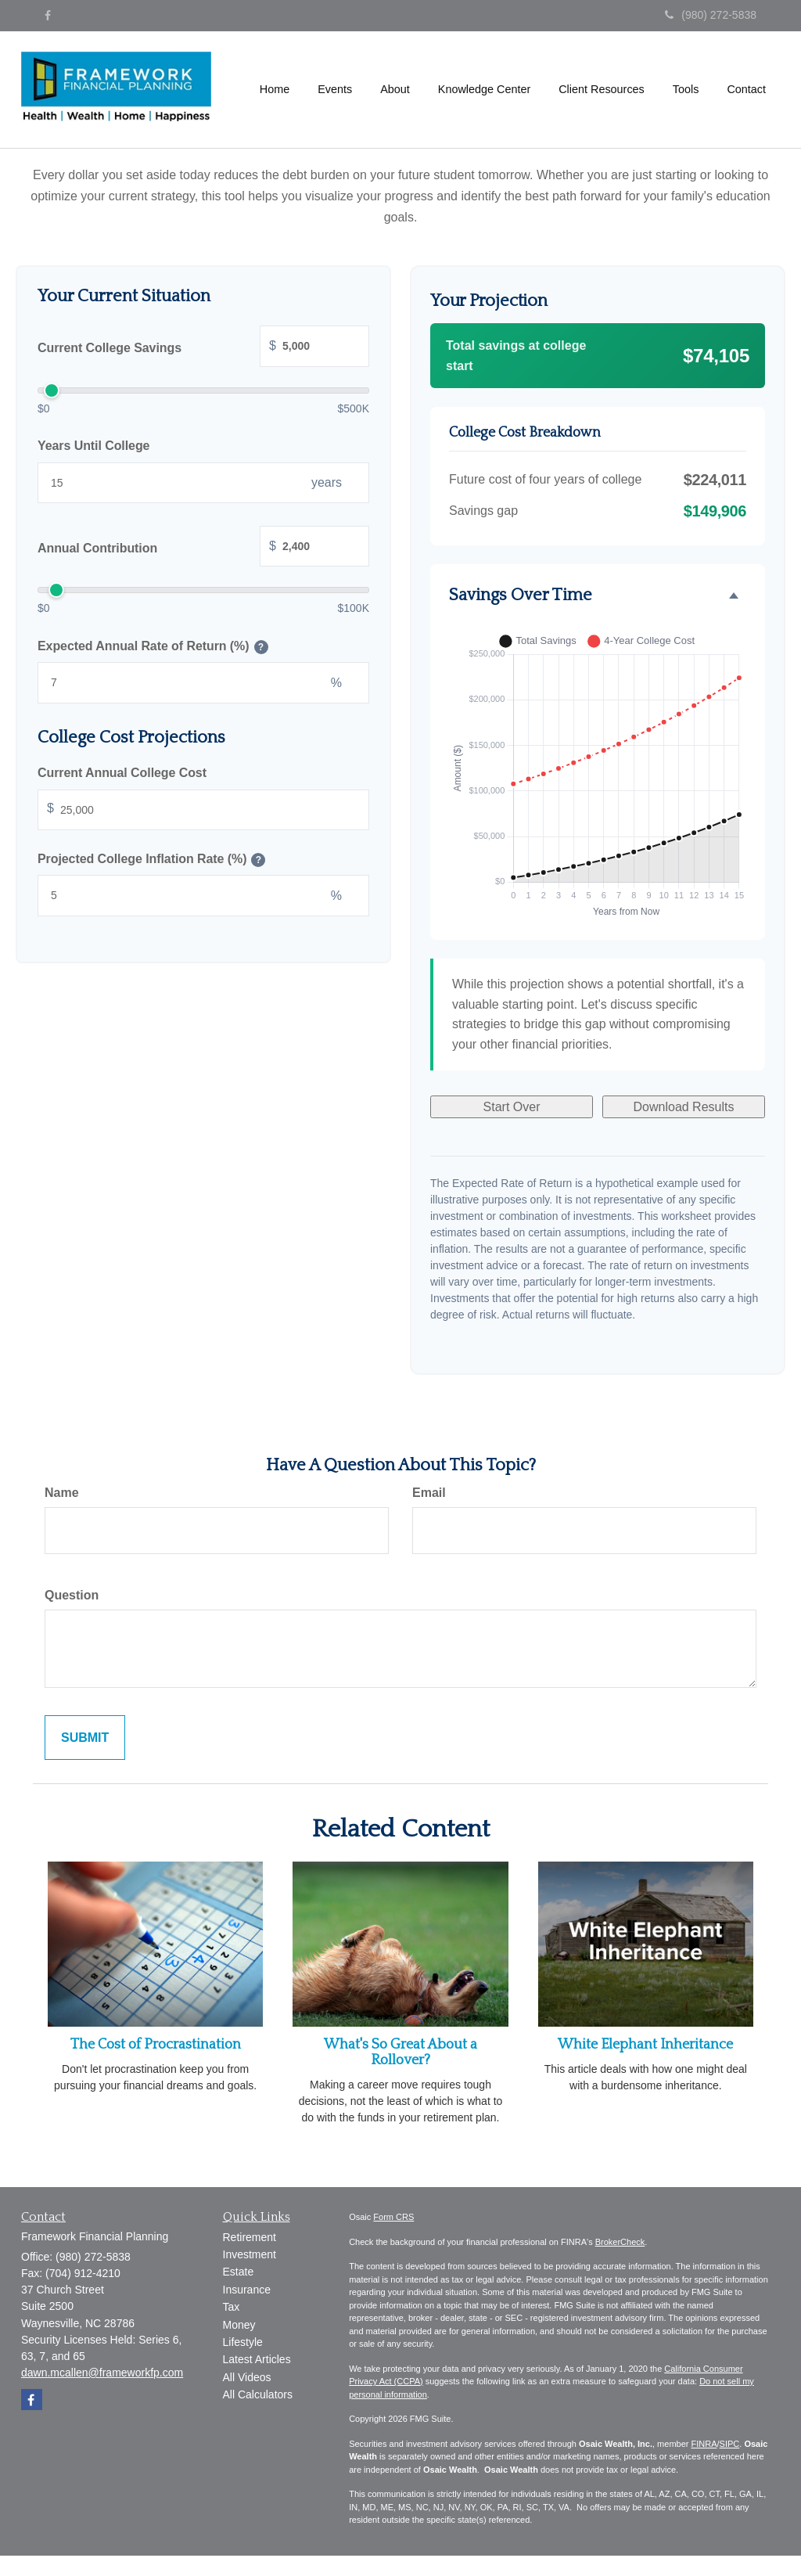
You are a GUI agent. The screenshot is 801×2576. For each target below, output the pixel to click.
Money (239, 2325)
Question (72, 1595)
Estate (238, 2271)
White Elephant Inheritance (645, 2045)
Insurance (247, 2289)
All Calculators (258, 2394)
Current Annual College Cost (122, 772)
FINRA (704, 2443)
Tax (231, 2307)
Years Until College (93, 445)
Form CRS (393, 2217)
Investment (249, 2254)
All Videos (247, 2377)
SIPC (730, 2443)
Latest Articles (257, 2359)
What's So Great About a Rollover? (400, 2052)
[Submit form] (85, 1738)
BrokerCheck (620, 2242)
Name (62, 1492)
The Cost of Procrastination (155, 2045)
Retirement (249, 2237)
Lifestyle (243, 2342)
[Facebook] (48, 15)
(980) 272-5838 (710, 15)
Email (429, 1492)
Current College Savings (203, 348)
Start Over (512, 1107)
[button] (335, 89)
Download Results (684, 1107)
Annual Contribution (203, 548)
